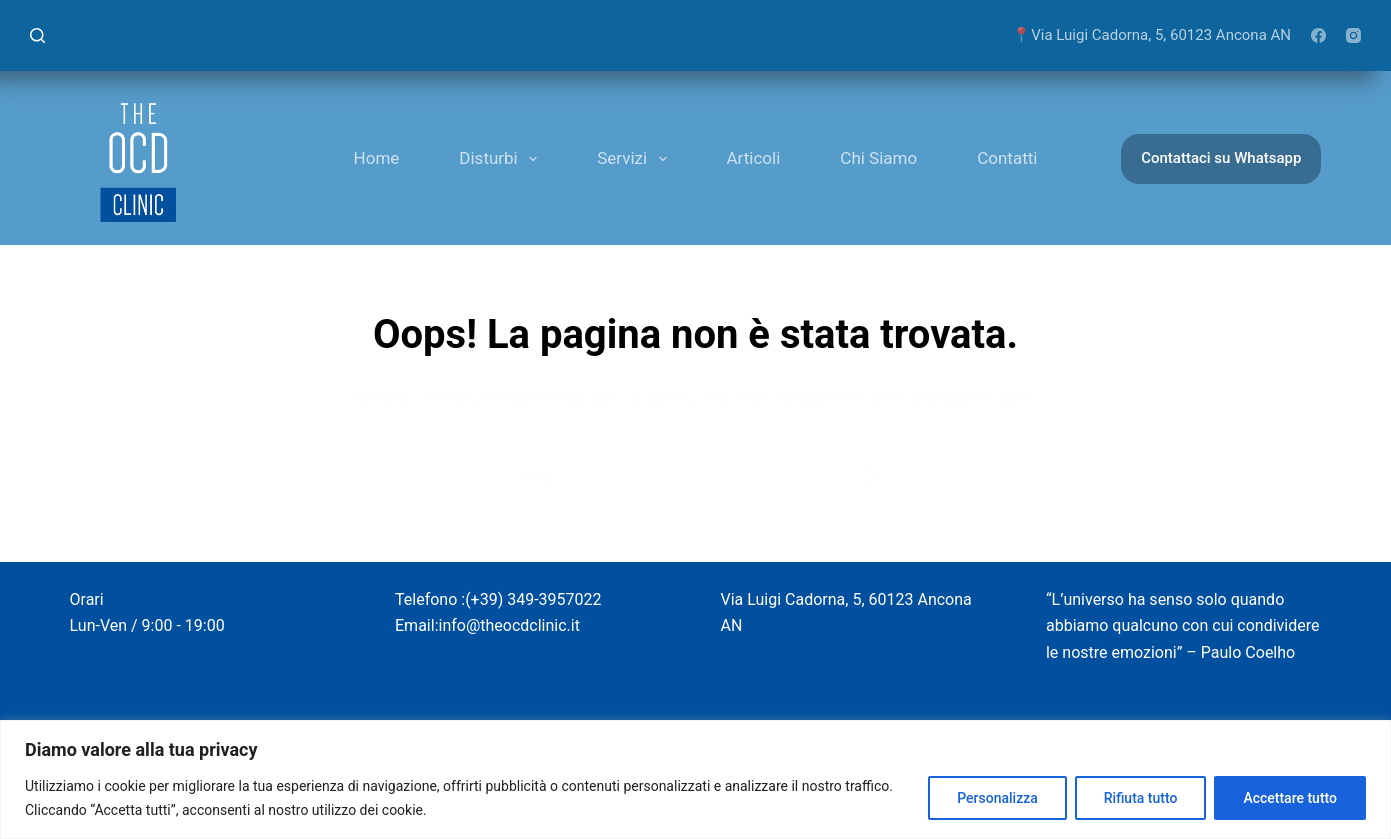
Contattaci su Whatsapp (1221, 158)
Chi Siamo (878, 158)
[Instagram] (1353, 35)
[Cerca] (37, 35)
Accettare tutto (1290, 798)
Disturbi (502, 159)
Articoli (754, 158)
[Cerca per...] (670, 476)
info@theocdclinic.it (509, 625)
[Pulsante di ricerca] (870, 476)
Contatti (1007, 158)
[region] (695, 779)
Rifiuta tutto (1141, 798)
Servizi (635, 159)
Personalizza (997, 798)
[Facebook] (1318, 35)
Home (377, 158)
